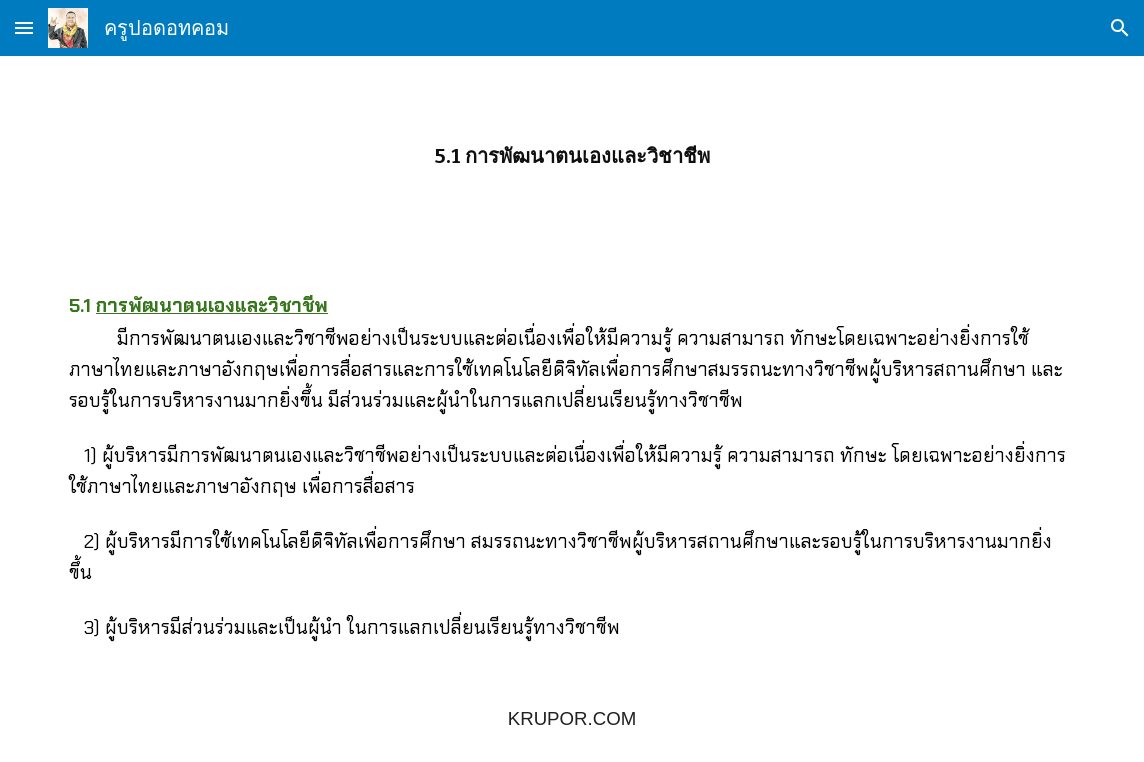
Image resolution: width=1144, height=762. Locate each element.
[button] (24, 27)
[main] (572, 156)
